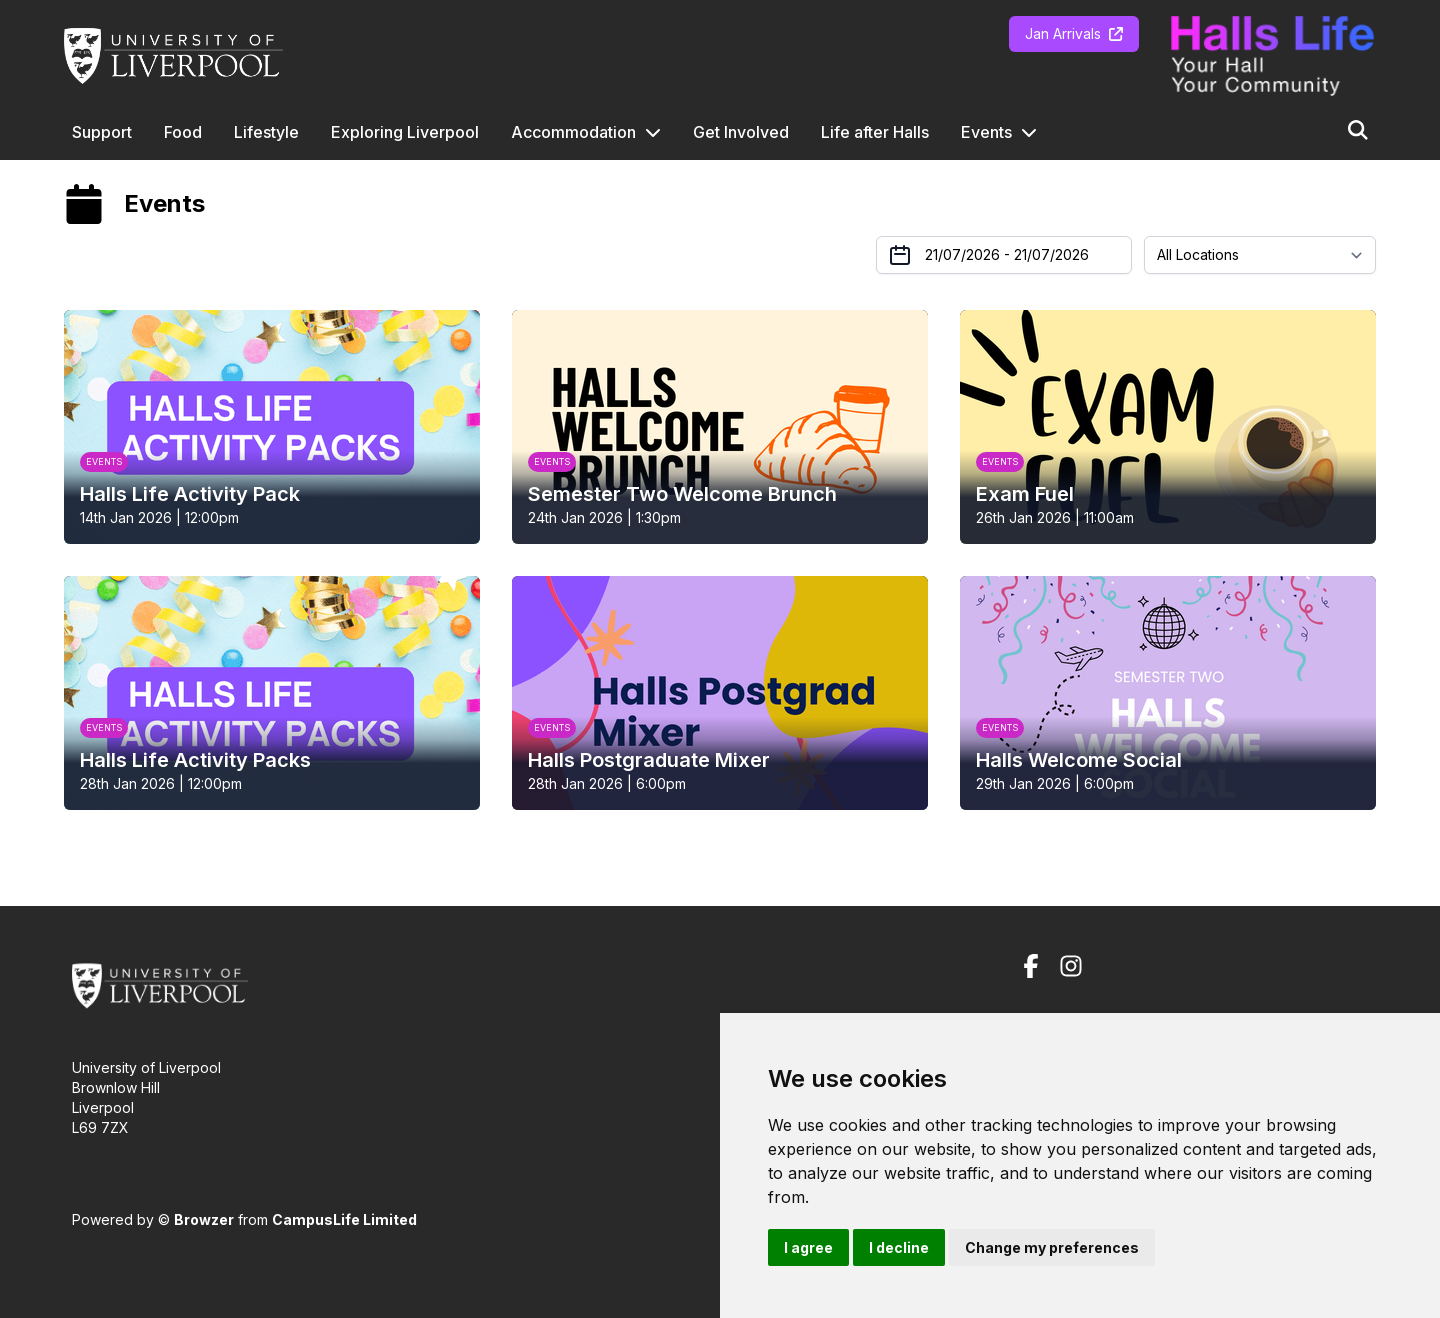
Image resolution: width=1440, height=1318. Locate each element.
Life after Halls (875, 132)
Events (986, 132)
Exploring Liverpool (405, 132)
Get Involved (741, 132)
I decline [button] (899, 1247)
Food (183, 132)
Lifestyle (266, 132)
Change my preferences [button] (1052, 1247)
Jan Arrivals (1074, 33)
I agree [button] (808, 1247)
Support (102, 132)
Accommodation (573, 132)
